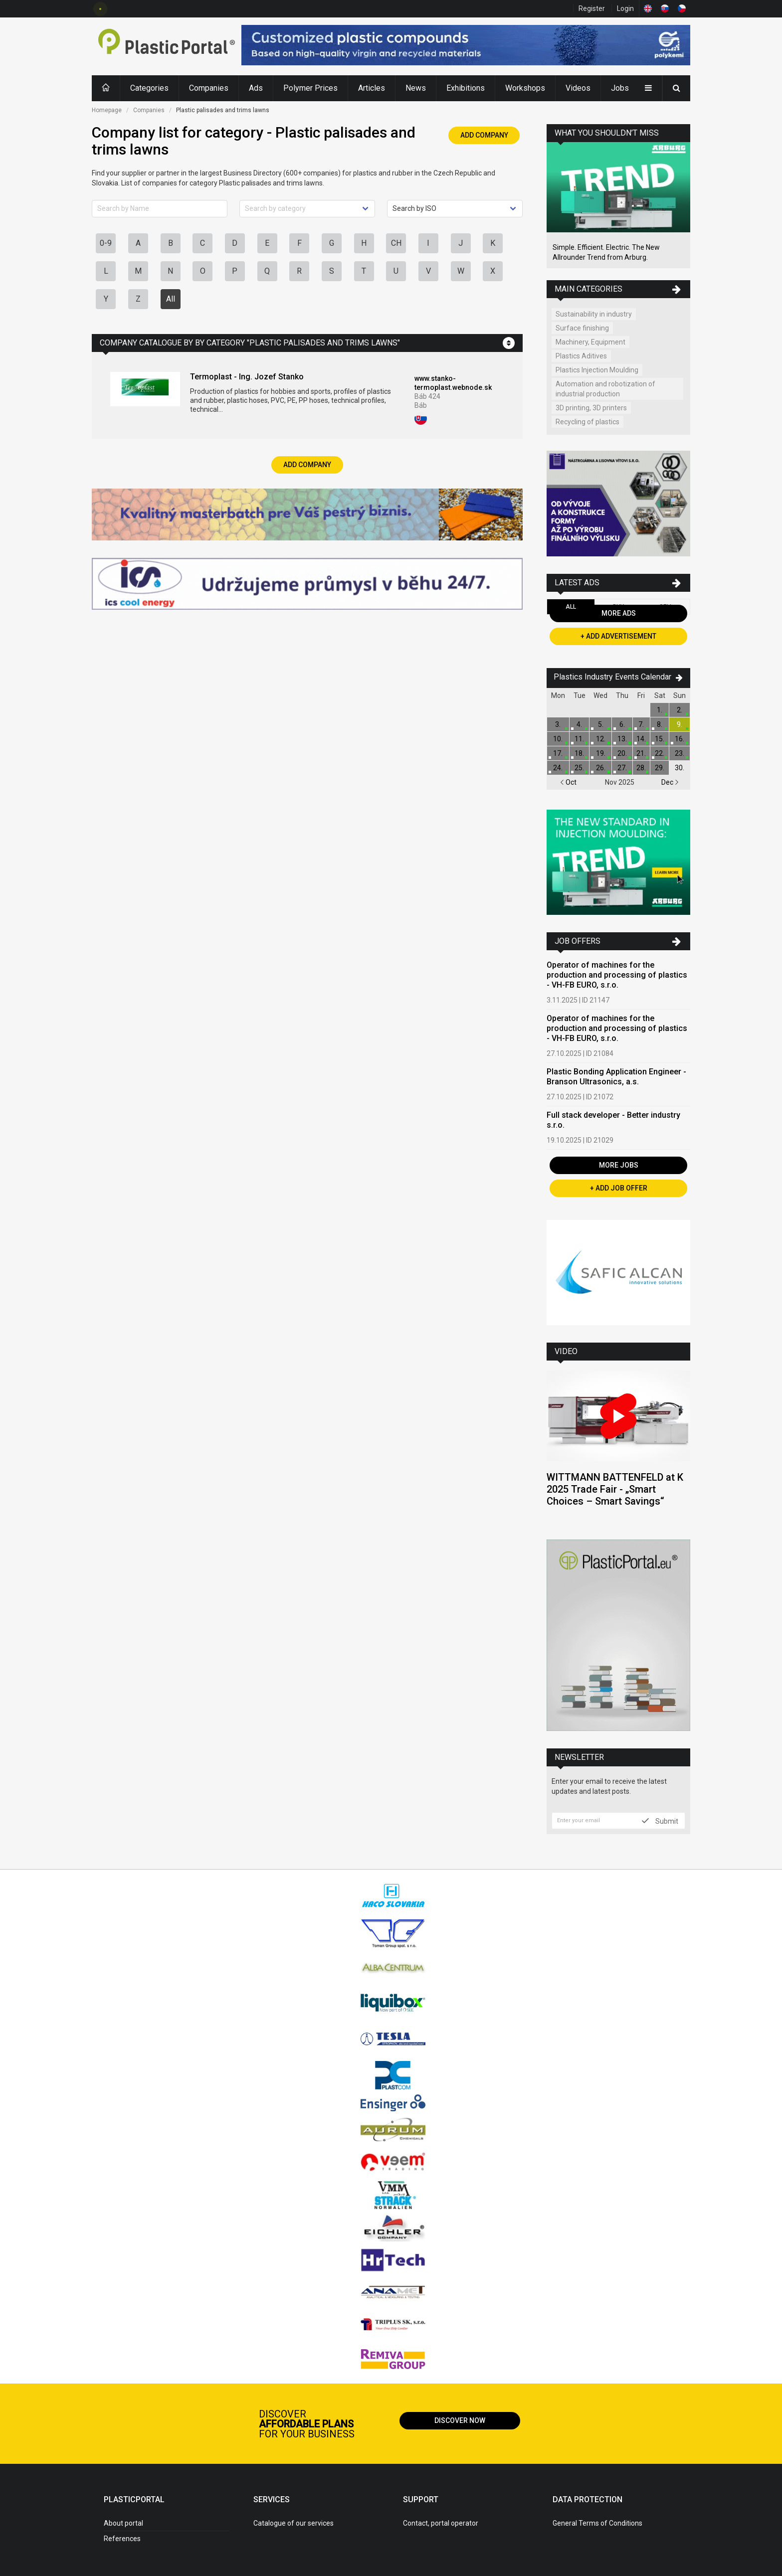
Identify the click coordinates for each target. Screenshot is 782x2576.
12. (600, 739)
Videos (578, 88)
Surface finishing (582, 328)
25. (579, 768)
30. (679, 768)
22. (659, 753)
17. (558, 753)
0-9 (106, 243)
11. (579, 739)
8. (659, 724)
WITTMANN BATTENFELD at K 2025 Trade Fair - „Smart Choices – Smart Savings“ (615, 1489)
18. (579, 753)
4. (579, 724)
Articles (371, 88)
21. (641, 753)
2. (679, 710)
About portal (123, 2523)
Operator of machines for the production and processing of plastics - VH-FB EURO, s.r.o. (617, 975)
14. (641, 739)
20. (622, 753)
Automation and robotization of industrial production (605, 389)
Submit (660, 1820)
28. (641, 768)
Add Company (484, 135)
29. (659, 768)
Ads (256, 88)
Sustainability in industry (594, 314)
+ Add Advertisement (618, 636)
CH (396, 243)
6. (622, 724)
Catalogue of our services (293, 2523)
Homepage (107, 110)
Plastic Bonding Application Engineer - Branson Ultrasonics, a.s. (616, 1076)
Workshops (525, 88)
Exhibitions (465, 88)
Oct (568, 782)
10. (558, 739)
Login (625, 8)
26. (600, 768)
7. (641, 724)
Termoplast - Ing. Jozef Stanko (247, 376)
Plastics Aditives (581, 356)
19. (600, 753)
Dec (670, 782)
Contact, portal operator (440, 2523)
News (415, 88)
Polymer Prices (310, 88)
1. (659, 710)
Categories (149, 88)
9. (679, 724)
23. (679, 753)
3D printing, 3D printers (591, 408)
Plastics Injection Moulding (597, 370)
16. (679, 739)
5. (600, 724)
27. (622, 768)
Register (592, 8)
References (122, 2539)
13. (622, 739)
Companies (208, 88)
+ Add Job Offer (618, 1188)
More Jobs (618, 1165)
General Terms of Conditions (597, 2523)
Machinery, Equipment (590, 342)
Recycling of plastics (587, 422)
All (170, 299)
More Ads (618, 613)
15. (659, 739)
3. (558, 724)
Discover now (459, 2420)
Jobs (620, 88)
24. (558, 768)
